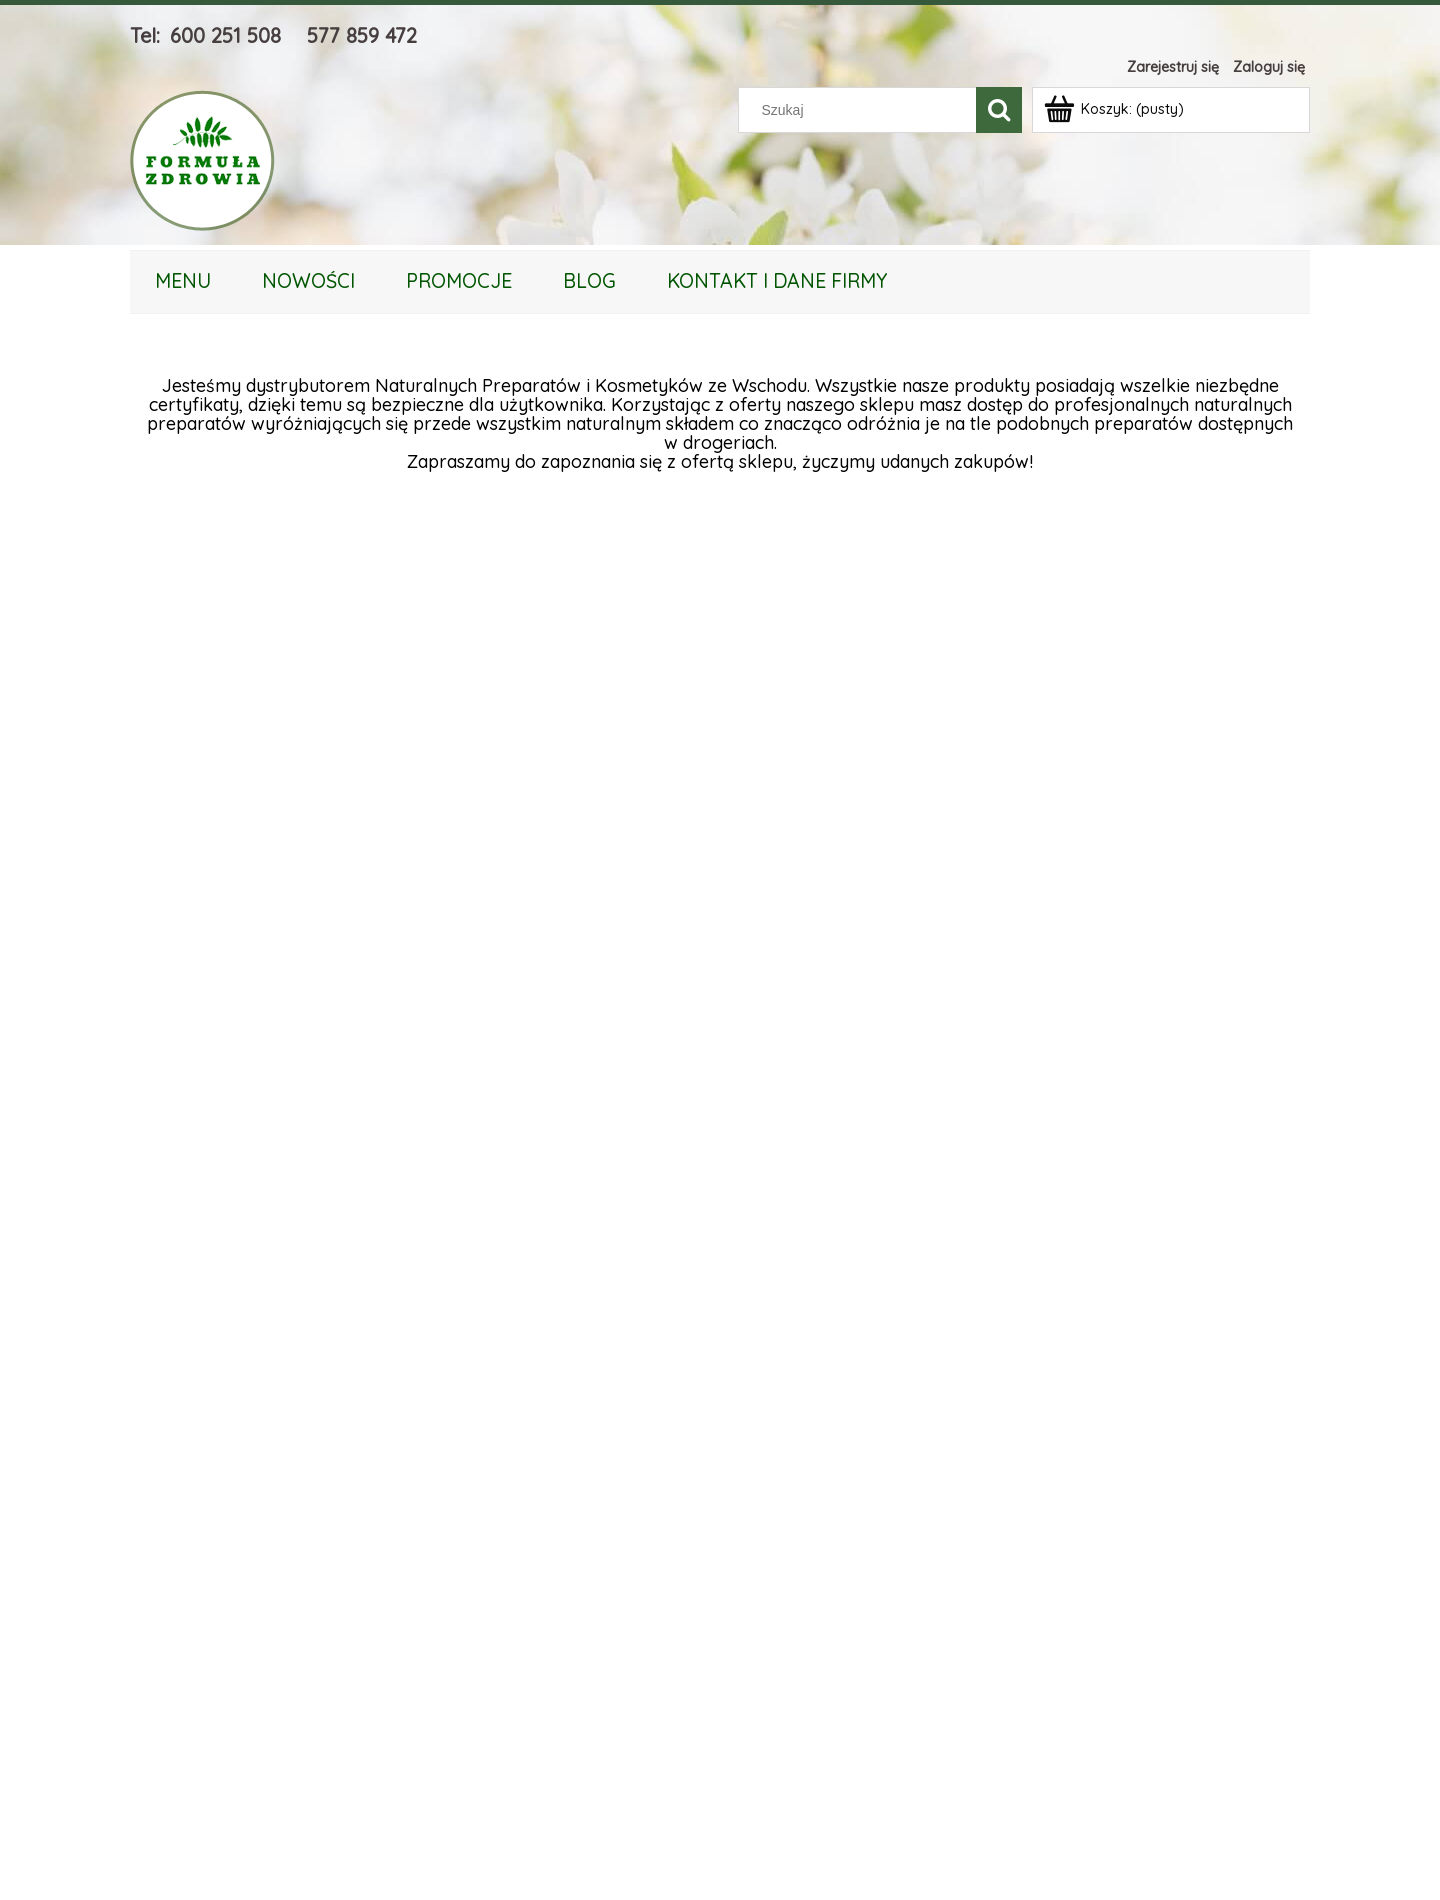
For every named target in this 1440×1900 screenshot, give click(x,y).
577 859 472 (362, 35)
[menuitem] (183, 280)
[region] (720, 1175)
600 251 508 (225, 35)
